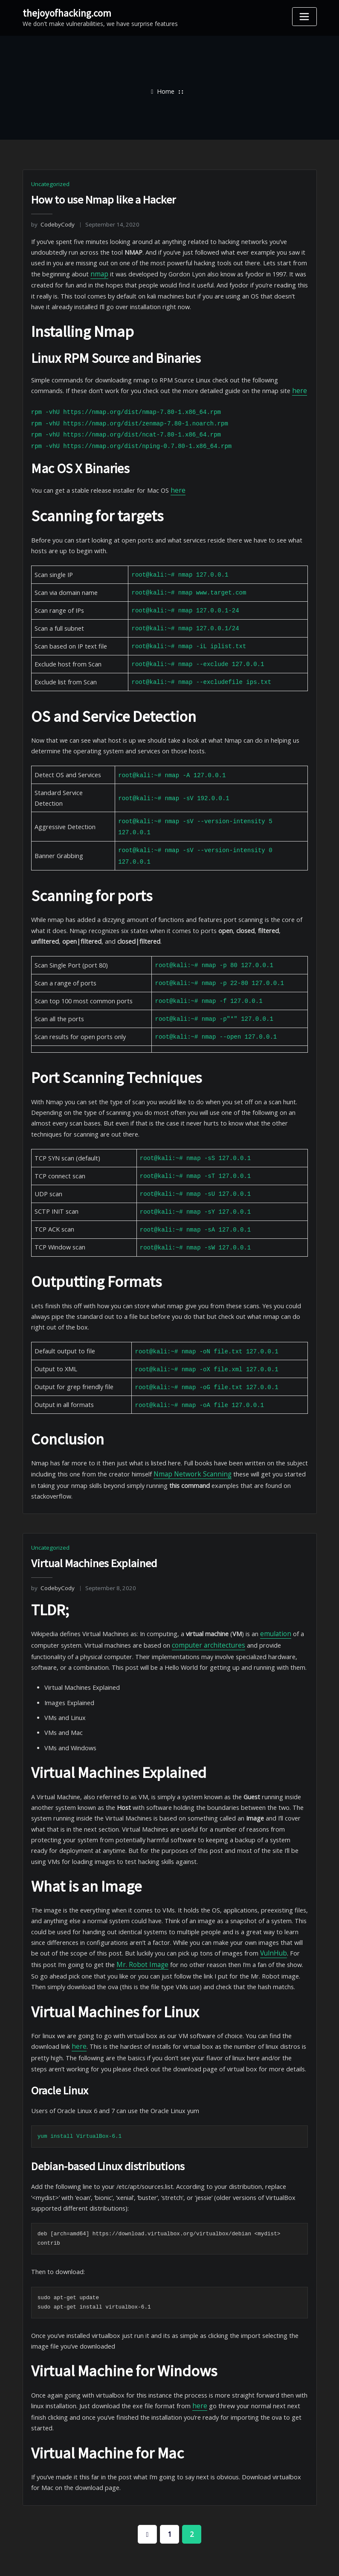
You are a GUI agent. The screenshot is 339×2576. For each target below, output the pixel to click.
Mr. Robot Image (100, 1920)
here (257, 386)
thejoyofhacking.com (66, 13)
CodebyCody (52, 224)
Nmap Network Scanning (184, 1441)
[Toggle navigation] (304, 16)
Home (165, 91)
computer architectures (200, 1609)
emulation (268, 1598)
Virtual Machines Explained (93, 1529)
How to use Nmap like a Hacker (103, 199)
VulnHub (238, 1909)
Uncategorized (50, 184)
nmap (96, 272)
